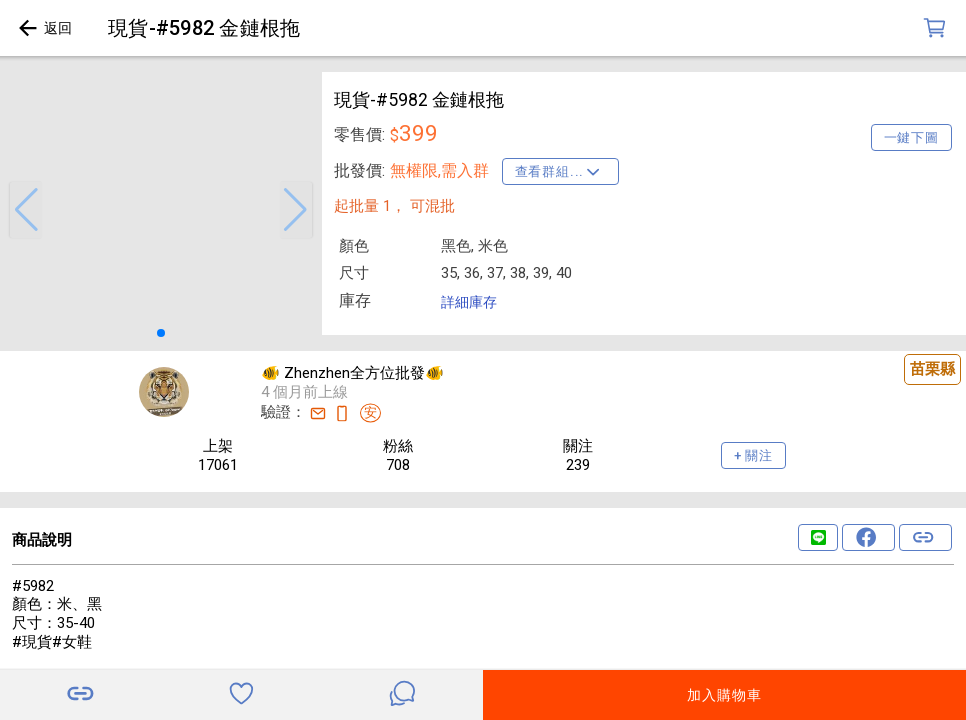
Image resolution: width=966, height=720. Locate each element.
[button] (26, 210)
